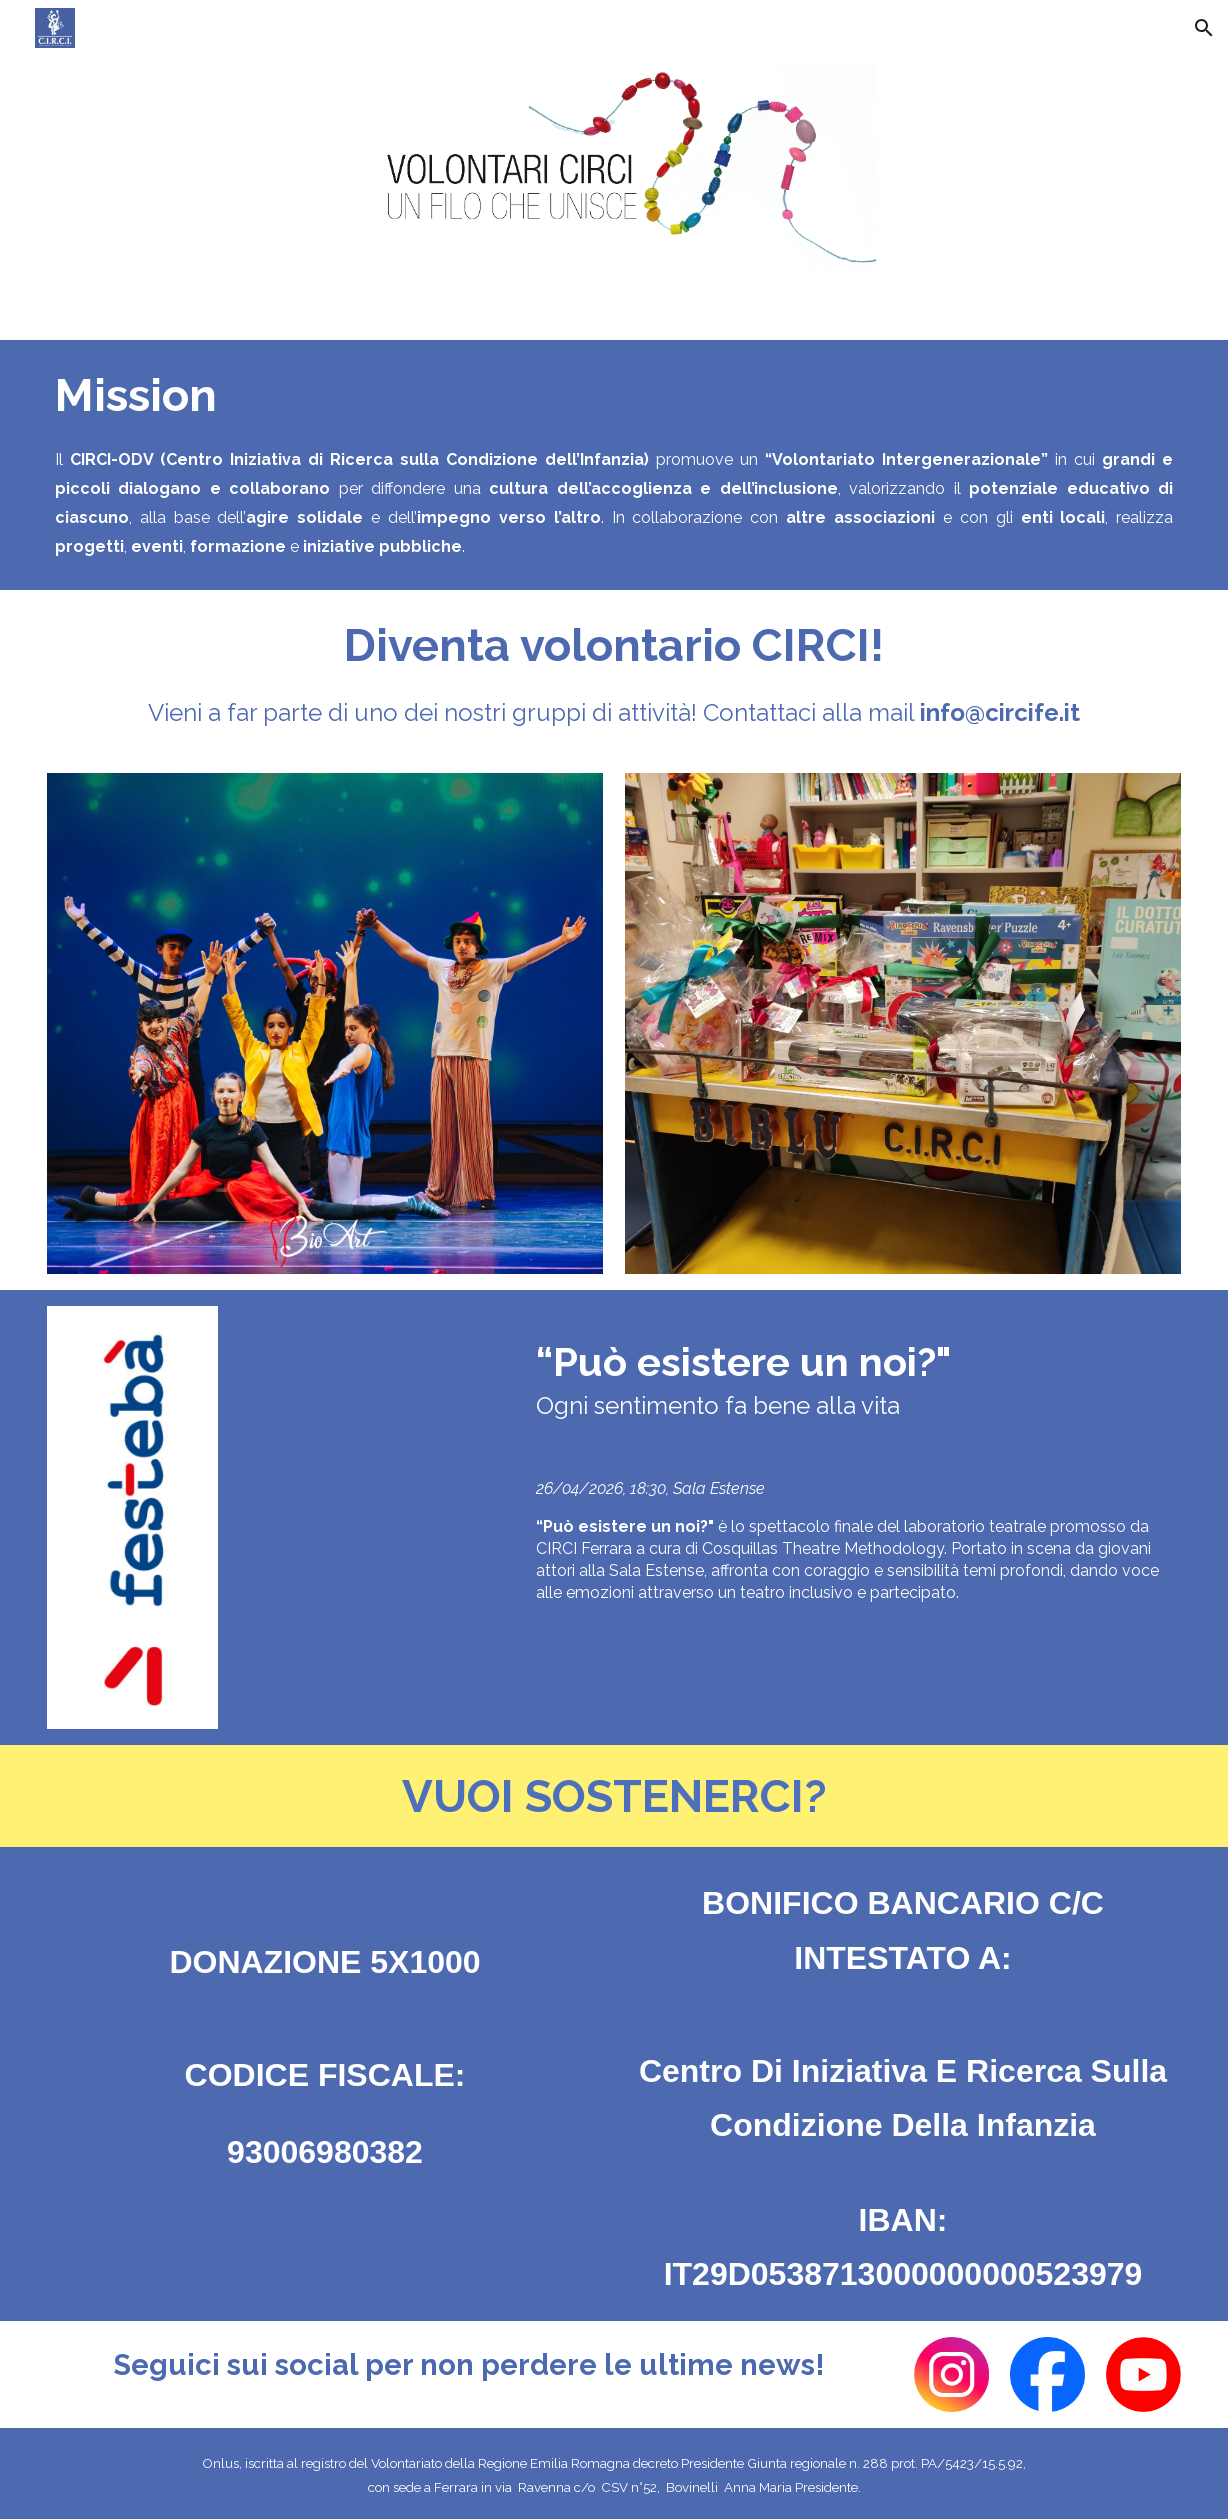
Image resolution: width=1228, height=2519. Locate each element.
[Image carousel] (325, 1023)
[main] (614, 395)
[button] (1204, 28)
